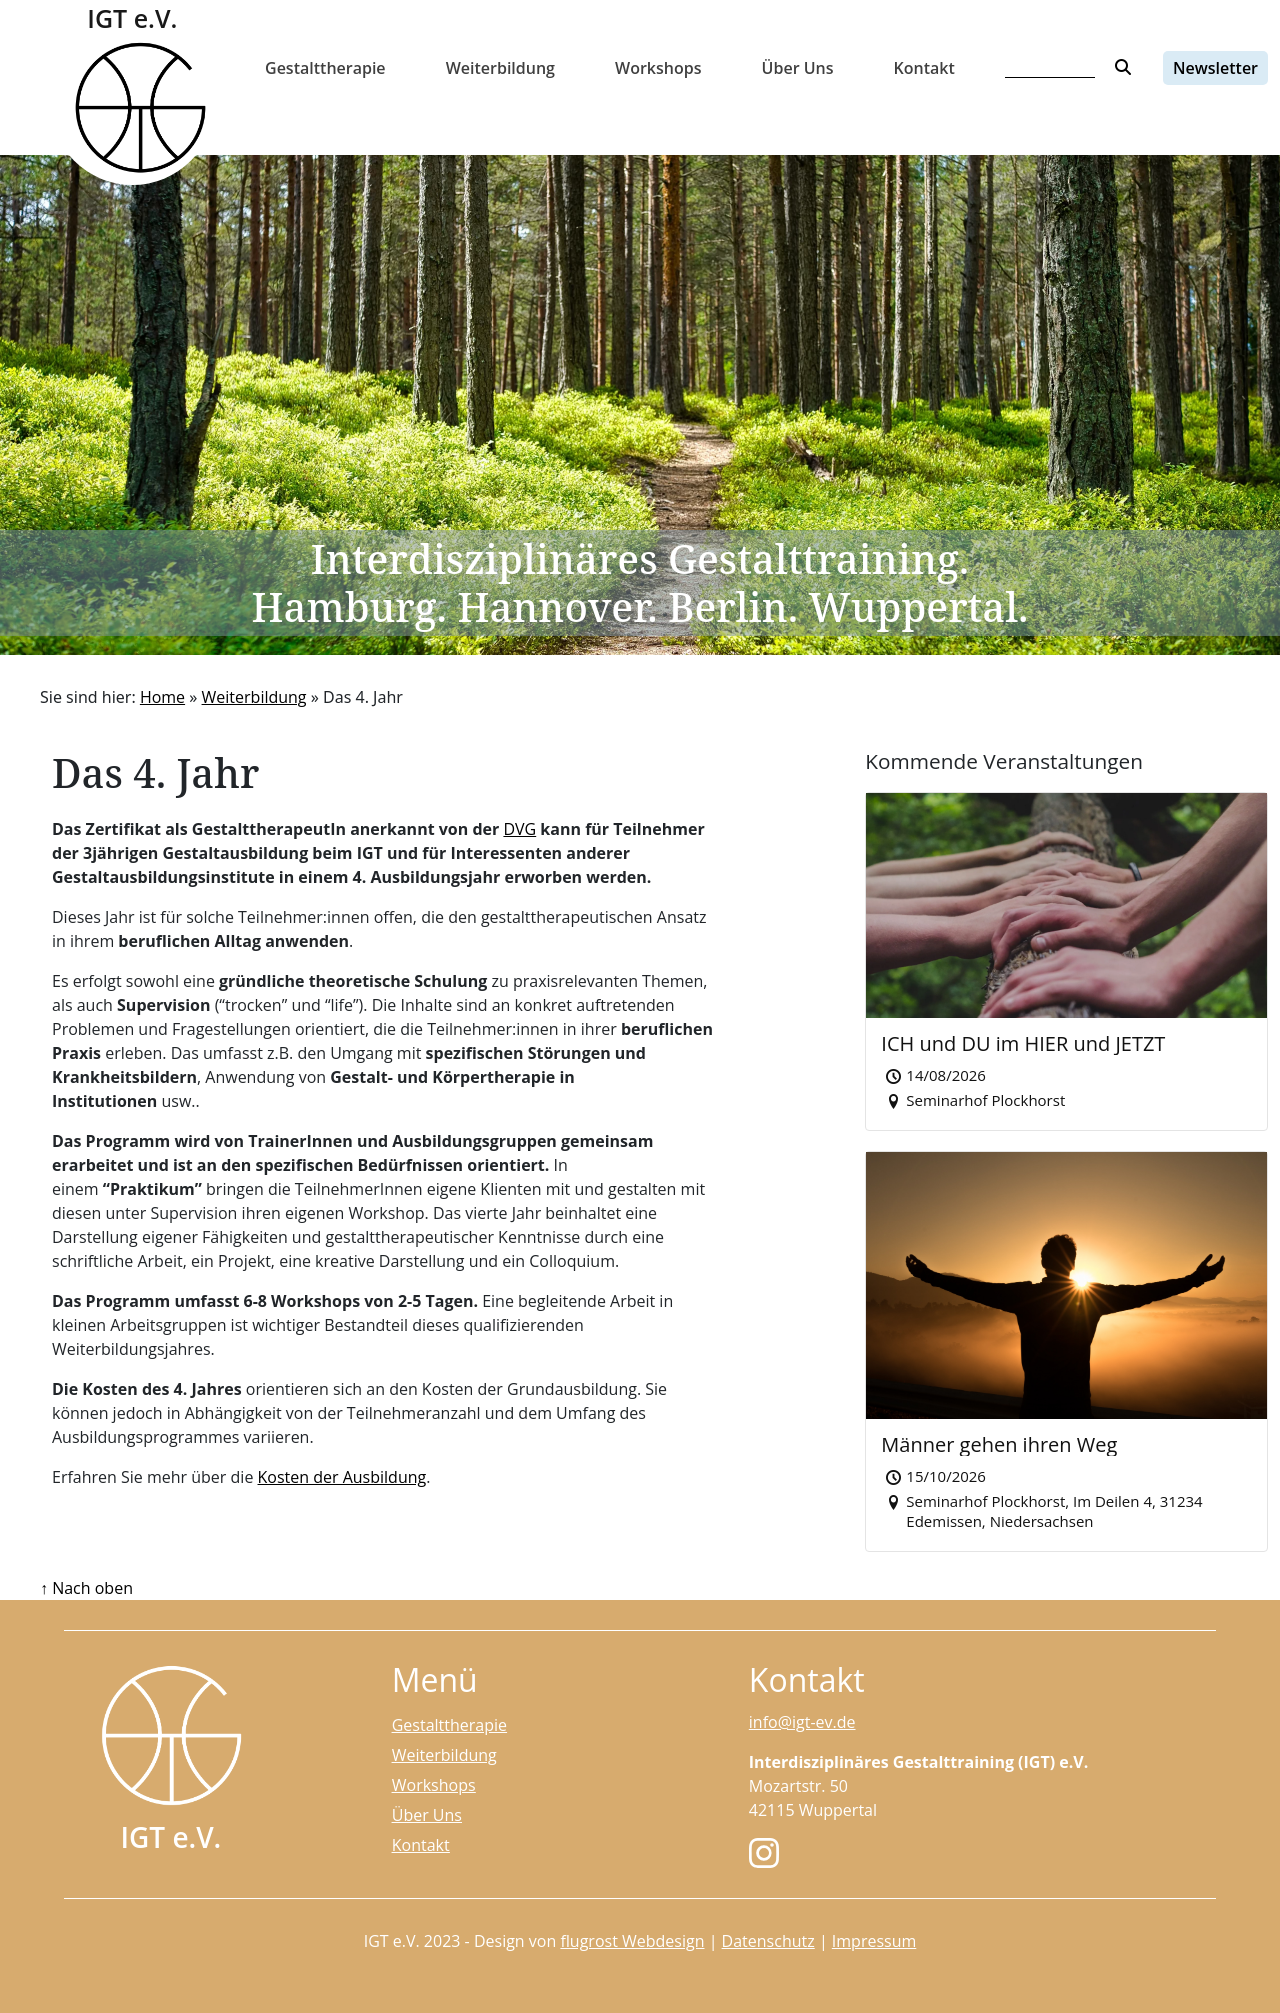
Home (162, 697)
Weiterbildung (500, 68)
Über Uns (798, 68)
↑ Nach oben (86, 1588)
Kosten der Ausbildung (342, 1477)
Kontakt (924, 68)
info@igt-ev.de (802, 1722)
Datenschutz (768, 1941)
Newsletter (1215, 68)
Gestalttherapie (325, 68)
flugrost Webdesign (632, 1941)
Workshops (658, 68)
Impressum (874, 1941)
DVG (519, 829)
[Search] (1050, 68)
